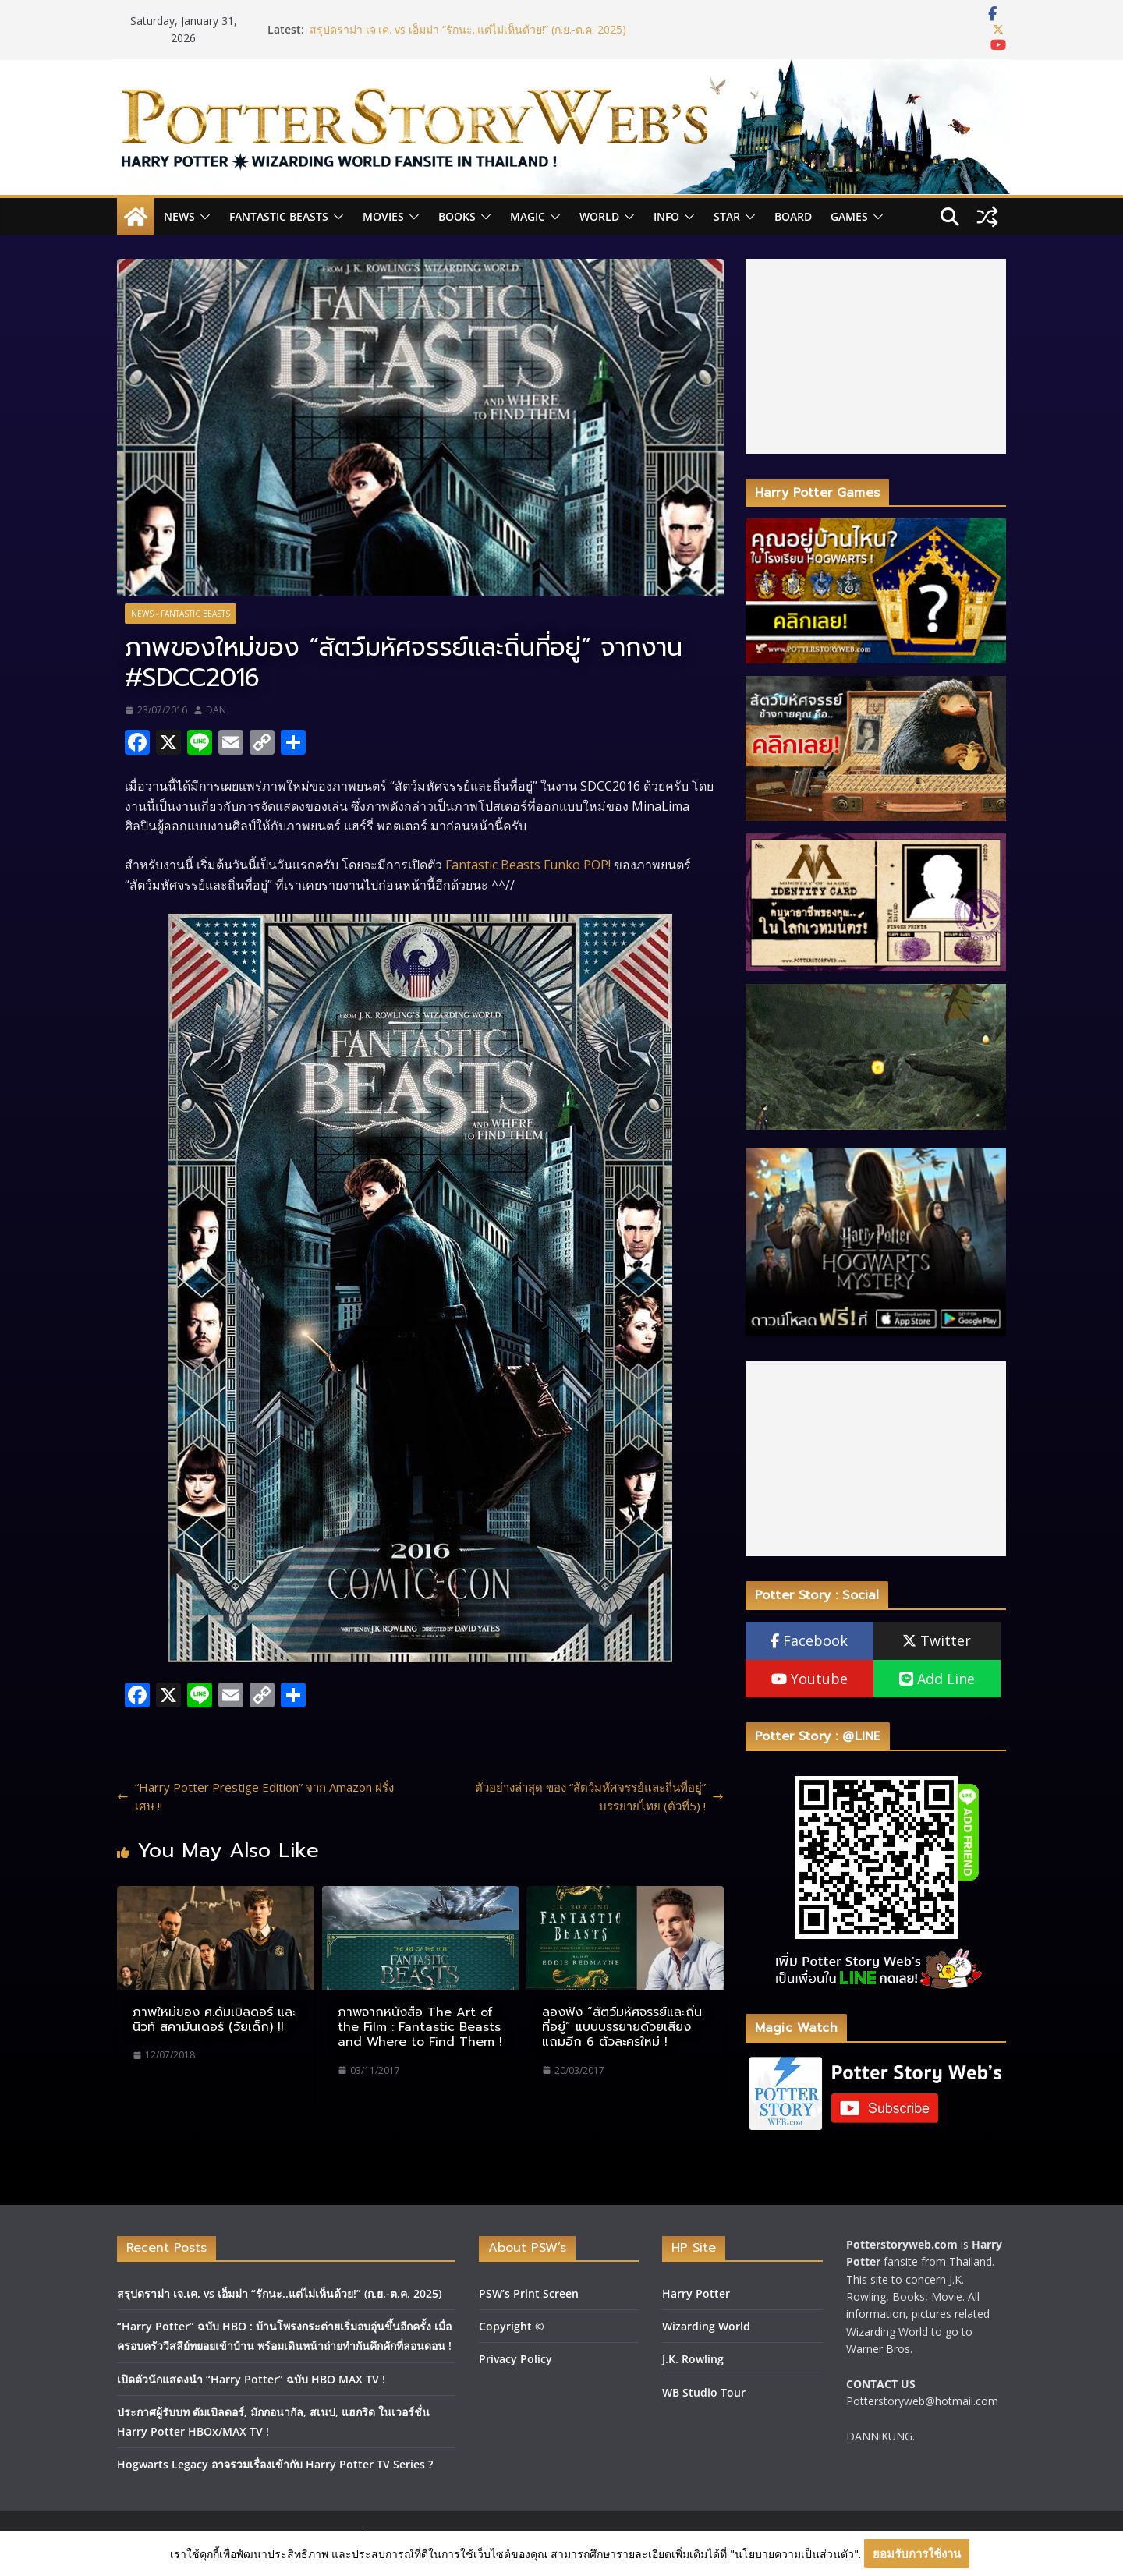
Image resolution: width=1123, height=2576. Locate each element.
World (599, 216)
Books (457, 216)
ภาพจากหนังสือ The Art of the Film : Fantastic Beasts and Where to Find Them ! (420, 2027)
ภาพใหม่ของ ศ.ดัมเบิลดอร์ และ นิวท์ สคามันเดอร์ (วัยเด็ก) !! (214, 2019)
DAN (216, 710)
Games (849, 216)
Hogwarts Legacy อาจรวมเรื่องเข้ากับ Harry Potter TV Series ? (275, 2464)
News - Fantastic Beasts (180, 613)
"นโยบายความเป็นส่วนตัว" (794, 2553)
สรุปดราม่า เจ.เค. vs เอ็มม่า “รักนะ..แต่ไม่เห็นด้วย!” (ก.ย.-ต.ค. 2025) (468, 29)
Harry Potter (696, 2293)
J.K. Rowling (693, 2358)
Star (727, 216)
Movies (383, 216)
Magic (527, 216)
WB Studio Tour (704, 2392)
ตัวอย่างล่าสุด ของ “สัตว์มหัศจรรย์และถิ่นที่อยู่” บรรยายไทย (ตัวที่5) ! (599, 1796)
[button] (203, 217)
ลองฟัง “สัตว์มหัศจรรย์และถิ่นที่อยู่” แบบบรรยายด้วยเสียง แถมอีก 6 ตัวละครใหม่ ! (622, 2027)
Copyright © (511, 2326)
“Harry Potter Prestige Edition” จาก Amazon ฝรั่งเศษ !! (255, 1796)
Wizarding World (706, 2326)
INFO (666, 216)
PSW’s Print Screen (529, 2293)
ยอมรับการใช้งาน (917, 2553)
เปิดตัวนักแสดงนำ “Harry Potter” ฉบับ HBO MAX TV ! (251, 2379)
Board (793, 216)
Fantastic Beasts (278, 216)
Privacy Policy (515, 2358)
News (179, 216)
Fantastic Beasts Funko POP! (528, 864)
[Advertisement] (876, 356)
